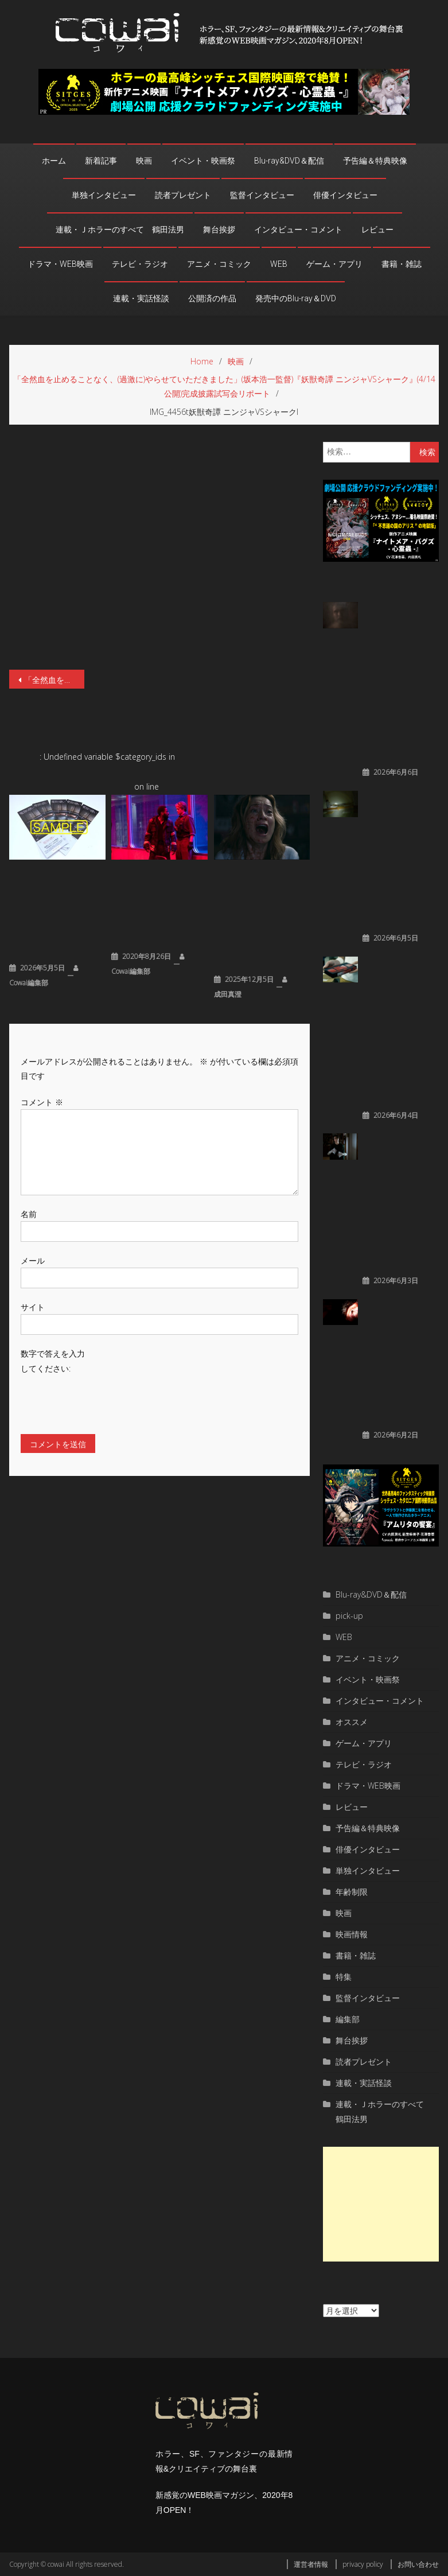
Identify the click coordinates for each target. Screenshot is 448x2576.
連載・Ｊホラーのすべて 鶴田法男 (120, 229)
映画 (144, 160)
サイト (33, 1306)
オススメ (352, 1721)
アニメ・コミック (219, 264)
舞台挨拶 (219, 229)
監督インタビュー (262, 195)
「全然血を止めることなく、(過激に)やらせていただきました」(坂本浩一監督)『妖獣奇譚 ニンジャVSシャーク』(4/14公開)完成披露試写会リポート (54, 679)
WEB (278, 264)
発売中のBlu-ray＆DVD (295, 298)
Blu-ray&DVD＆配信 (289, 160)
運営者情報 (311, 2564)
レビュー (377, 229)
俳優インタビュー (345, 195)
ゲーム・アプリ (334, 264)
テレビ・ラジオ (140, 264)
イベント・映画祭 (203, 160)
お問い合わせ (418, 2564)
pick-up (349, 1615)
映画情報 (352, 1934)
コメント (42, 1102)
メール (33, 1260)
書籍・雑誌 (401, 264)
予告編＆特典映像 (375, 160)
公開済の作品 (212, 298)
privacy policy (362, 2564)
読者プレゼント (183, 195)
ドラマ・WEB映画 (60, 264)
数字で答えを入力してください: (53, 1360)
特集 (344, 1976)
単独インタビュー (104, 195)
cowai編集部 (28, 983)
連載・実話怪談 (141, 298)
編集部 (348, 2019)
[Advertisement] (381, 2204)
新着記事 (101, 160)
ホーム (54, 160)
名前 (29, 1214)
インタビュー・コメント (298, 229)
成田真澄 (227, 994)
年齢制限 (352, 1891)
